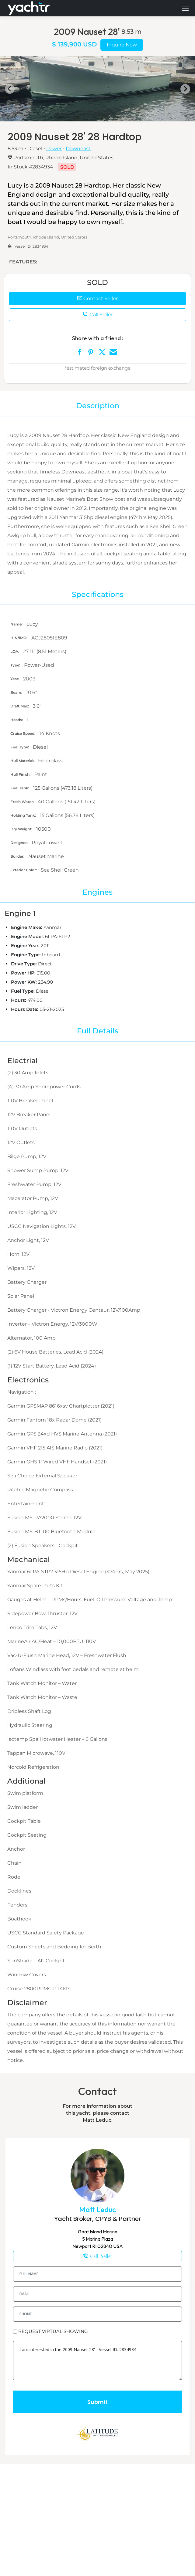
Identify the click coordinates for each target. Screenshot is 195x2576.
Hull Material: (22, 760)
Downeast (78, 148)
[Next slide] (185, 89)
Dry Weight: (21, 829)
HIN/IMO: (19, 638)
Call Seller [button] (97, 314)
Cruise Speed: (23, 733)
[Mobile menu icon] (185, 8)
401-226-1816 (97, 2256)
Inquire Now (122, 45)
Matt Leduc (97, 2209)
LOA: (15, 651)
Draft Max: (20, 706)
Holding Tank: (23, 815)
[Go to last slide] (10, 89)
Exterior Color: (24, 870)
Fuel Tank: (20, 788)
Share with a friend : (97, 338)
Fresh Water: (22, 801)
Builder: (17, 856)
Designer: (19, 842)
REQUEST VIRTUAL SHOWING (53, 2331)
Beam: (16, 692)
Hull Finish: (20, 774)
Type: (15, 665)
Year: (15, 678)
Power (54, 148)
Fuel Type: (20, 747)
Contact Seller (97, 298)
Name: (16, 624)
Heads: (17, 719)
